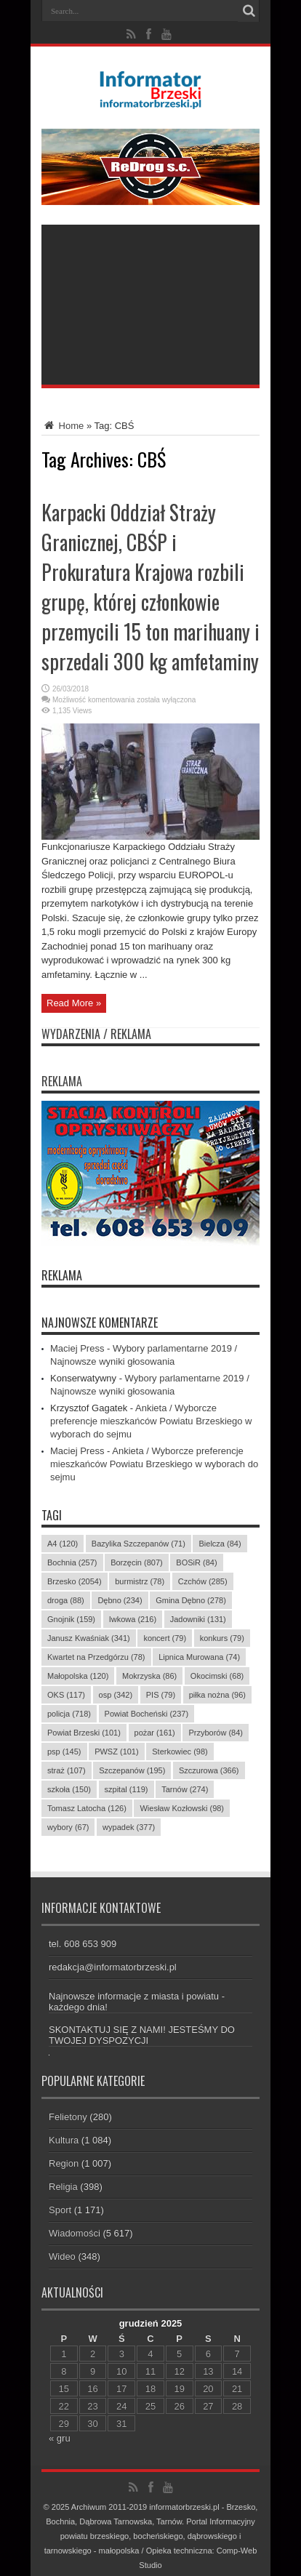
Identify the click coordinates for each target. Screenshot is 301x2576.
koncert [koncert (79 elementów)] (164, 1638)
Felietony (68, 2116)
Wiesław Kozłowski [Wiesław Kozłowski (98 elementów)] (182, 1808)
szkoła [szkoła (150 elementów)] (69, 1789)
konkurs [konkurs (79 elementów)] (222, 1638)
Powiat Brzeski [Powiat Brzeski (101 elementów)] (84, 1732)
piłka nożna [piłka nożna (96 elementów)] (217, 1694)
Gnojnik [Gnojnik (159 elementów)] (71, 1619)
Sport (60, 2209)
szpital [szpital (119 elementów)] (126, 1789)
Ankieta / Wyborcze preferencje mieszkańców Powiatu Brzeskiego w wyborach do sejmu (151, 1421)
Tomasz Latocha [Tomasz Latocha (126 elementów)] (87, 1808)
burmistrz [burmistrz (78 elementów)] (139, 1581)
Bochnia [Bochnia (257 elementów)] (72, 1562)
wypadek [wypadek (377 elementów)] (129, 1827)
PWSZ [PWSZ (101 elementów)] (117, 1751)
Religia (63, 2186)
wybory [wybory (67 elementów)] (68, 1827)
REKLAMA (61, 1275)
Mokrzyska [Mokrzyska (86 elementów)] (149, 1676)
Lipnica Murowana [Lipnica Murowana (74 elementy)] (199, 1657)
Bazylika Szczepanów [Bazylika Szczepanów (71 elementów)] (138, 1543)
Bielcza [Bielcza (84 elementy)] (219, 1543)
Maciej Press (77, 1348)
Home (62, 425)
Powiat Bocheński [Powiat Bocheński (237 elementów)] (147, 1713)
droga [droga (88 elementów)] (65, 1600)
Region (64, 2163)
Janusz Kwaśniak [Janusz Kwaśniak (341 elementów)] (88, 1638)
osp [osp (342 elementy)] (116, 1694)
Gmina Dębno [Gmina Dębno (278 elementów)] (191, 1600)
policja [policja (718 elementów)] (69, 1713)
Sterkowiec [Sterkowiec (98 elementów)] (179, 1751)
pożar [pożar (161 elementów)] (155, 1732)
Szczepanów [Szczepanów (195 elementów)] (132, 1770)
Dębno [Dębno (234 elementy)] (119, 1600)
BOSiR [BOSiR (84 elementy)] (196, 1562)
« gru (60, 2438)
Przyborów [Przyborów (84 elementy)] (215, 1732)
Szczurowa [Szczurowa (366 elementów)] (209, 1770)
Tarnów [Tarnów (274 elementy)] (184, 1789)
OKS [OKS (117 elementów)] (66, 1694)
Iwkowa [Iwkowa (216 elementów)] (132, 1619)
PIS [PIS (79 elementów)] (160, 1694)
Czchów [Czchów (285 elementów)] (203, 1581)
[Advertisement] (150, 304)
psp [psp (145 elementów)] (64, 1751)
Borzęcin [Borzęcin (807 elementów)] (137, 1562)
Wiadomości (74, 2233)
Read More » (74, 1003)
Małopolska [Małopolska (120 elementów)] (77, 1676)
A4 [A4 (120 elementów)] (62, 1543)
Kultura (64, 2140)
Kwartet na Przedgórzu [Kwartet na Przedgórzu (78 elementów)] (96, 1657)
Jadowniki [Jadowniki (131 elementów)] (198, 1619)
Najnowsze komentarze (99, 1322)
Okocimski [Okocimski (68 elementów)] (217, 1676)
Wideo (62, 2256)
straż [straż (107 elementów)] (66, 1770)
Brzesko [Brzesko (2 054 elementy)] (74, 1581)
